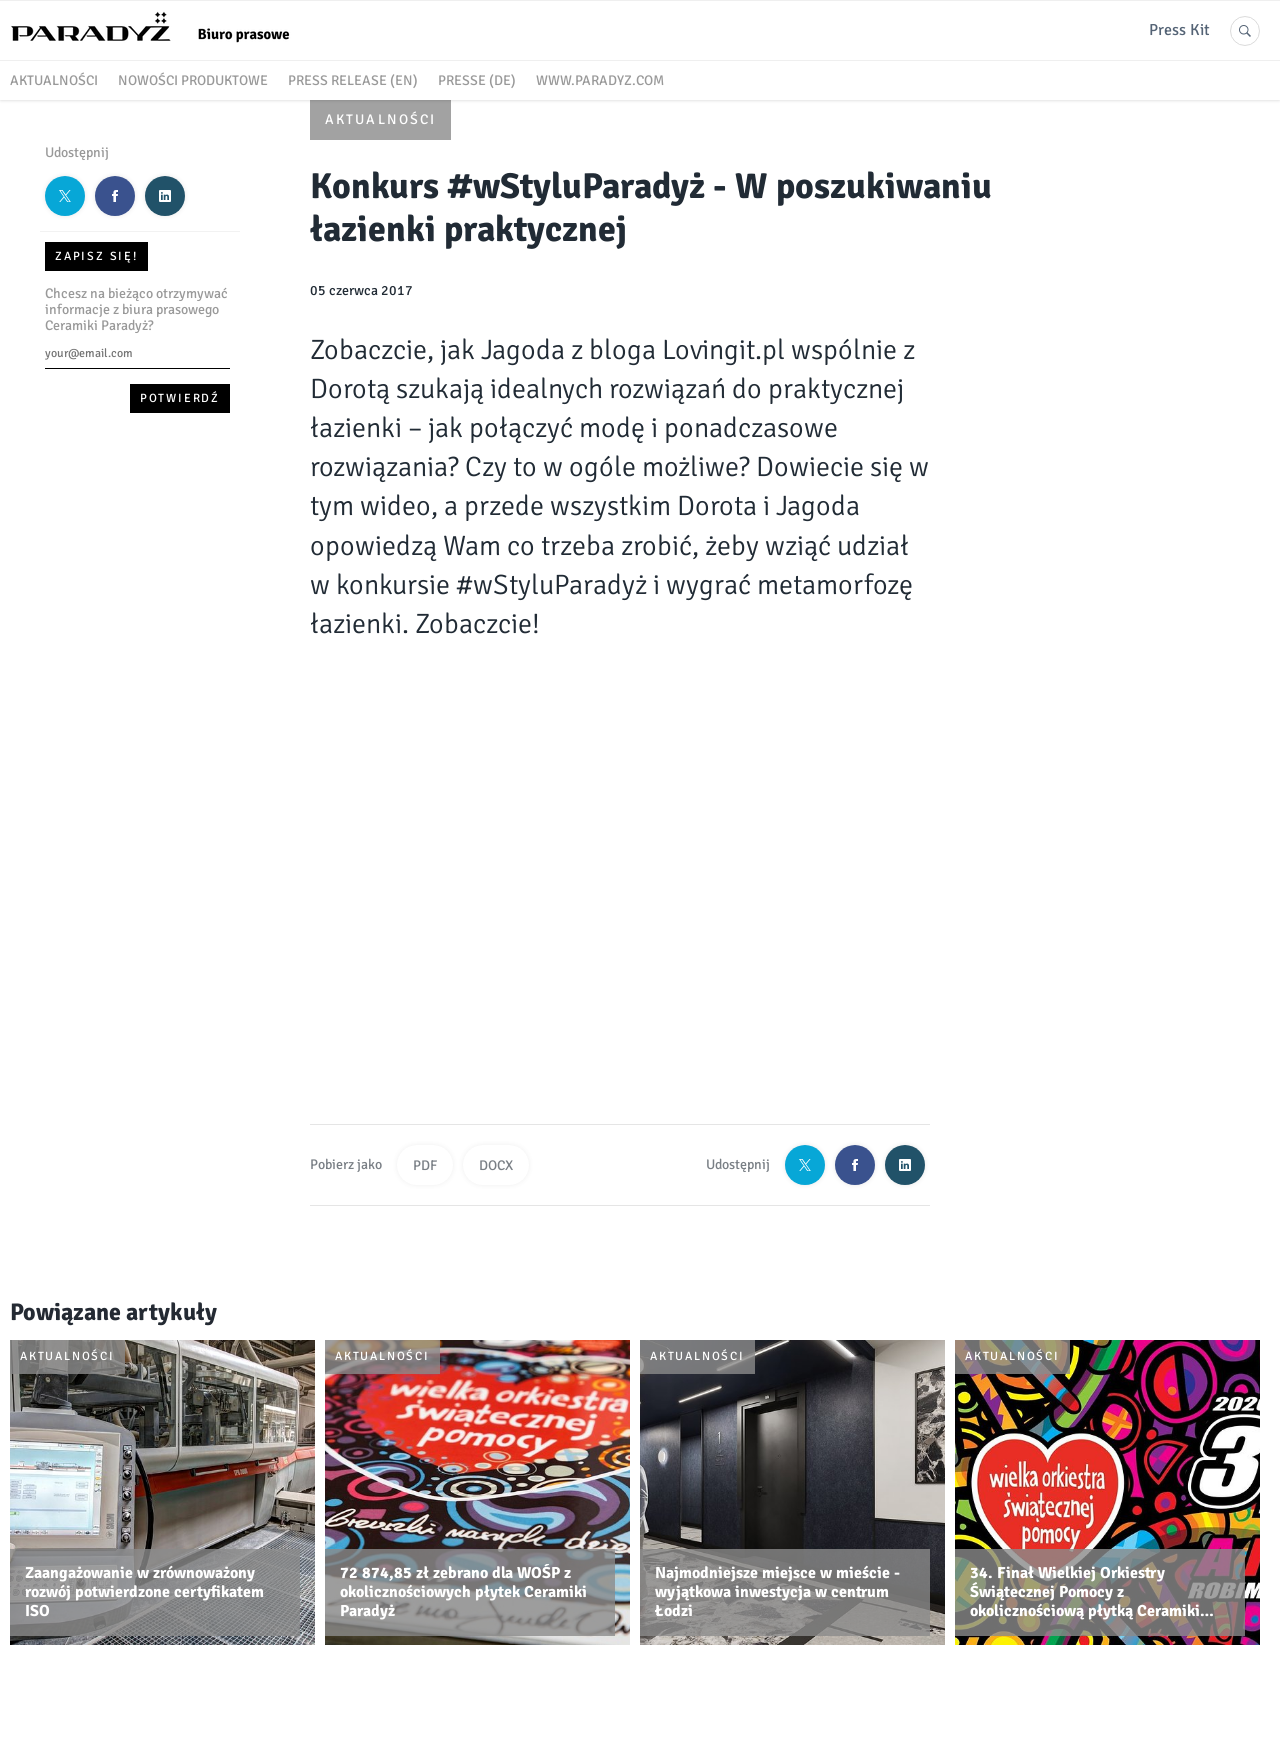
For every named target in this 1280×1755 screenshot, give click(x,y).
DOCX (496, 1165)
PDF (425, 1165)
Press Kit (1179, 30)
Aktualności (54, 80)
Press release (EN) (353, 80)
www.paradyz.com (600, 80)
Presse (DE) (477, 80)
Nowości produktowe (193, 80)
